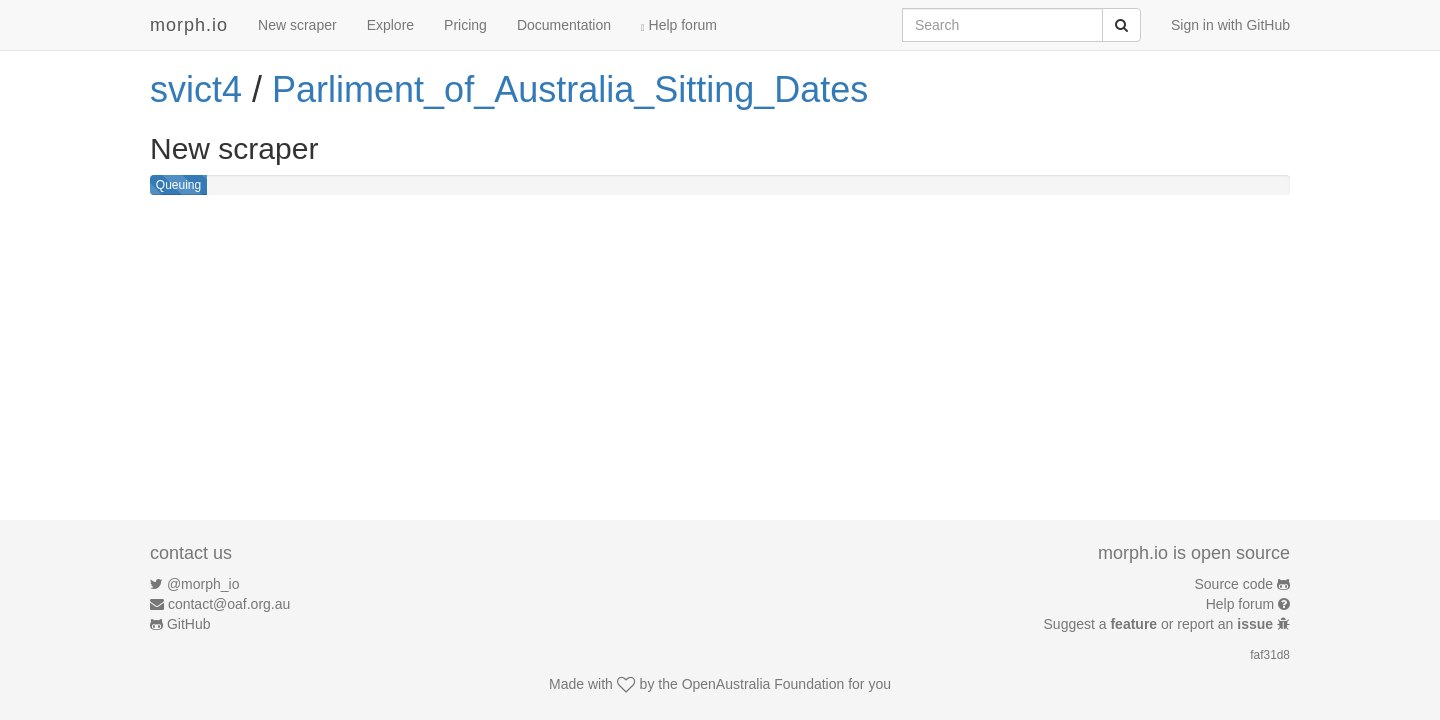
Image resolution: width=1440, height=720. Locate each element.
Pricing (465, 25)
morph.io (189, 25)
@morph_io (203, 584)
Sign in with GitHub (1230, 25)
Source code (1234, 584)
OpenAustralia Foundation (763, 684)
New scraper (297, 25)
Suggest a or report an (1160, 624)
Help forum (679, 25)
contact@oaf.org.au (229, 604)
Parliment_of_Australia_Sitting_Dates (570, 89)
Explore (390, 25)
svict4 (196, 89)
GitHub (189, 624)
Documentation (564, 25)
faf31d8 (1270, 655)
